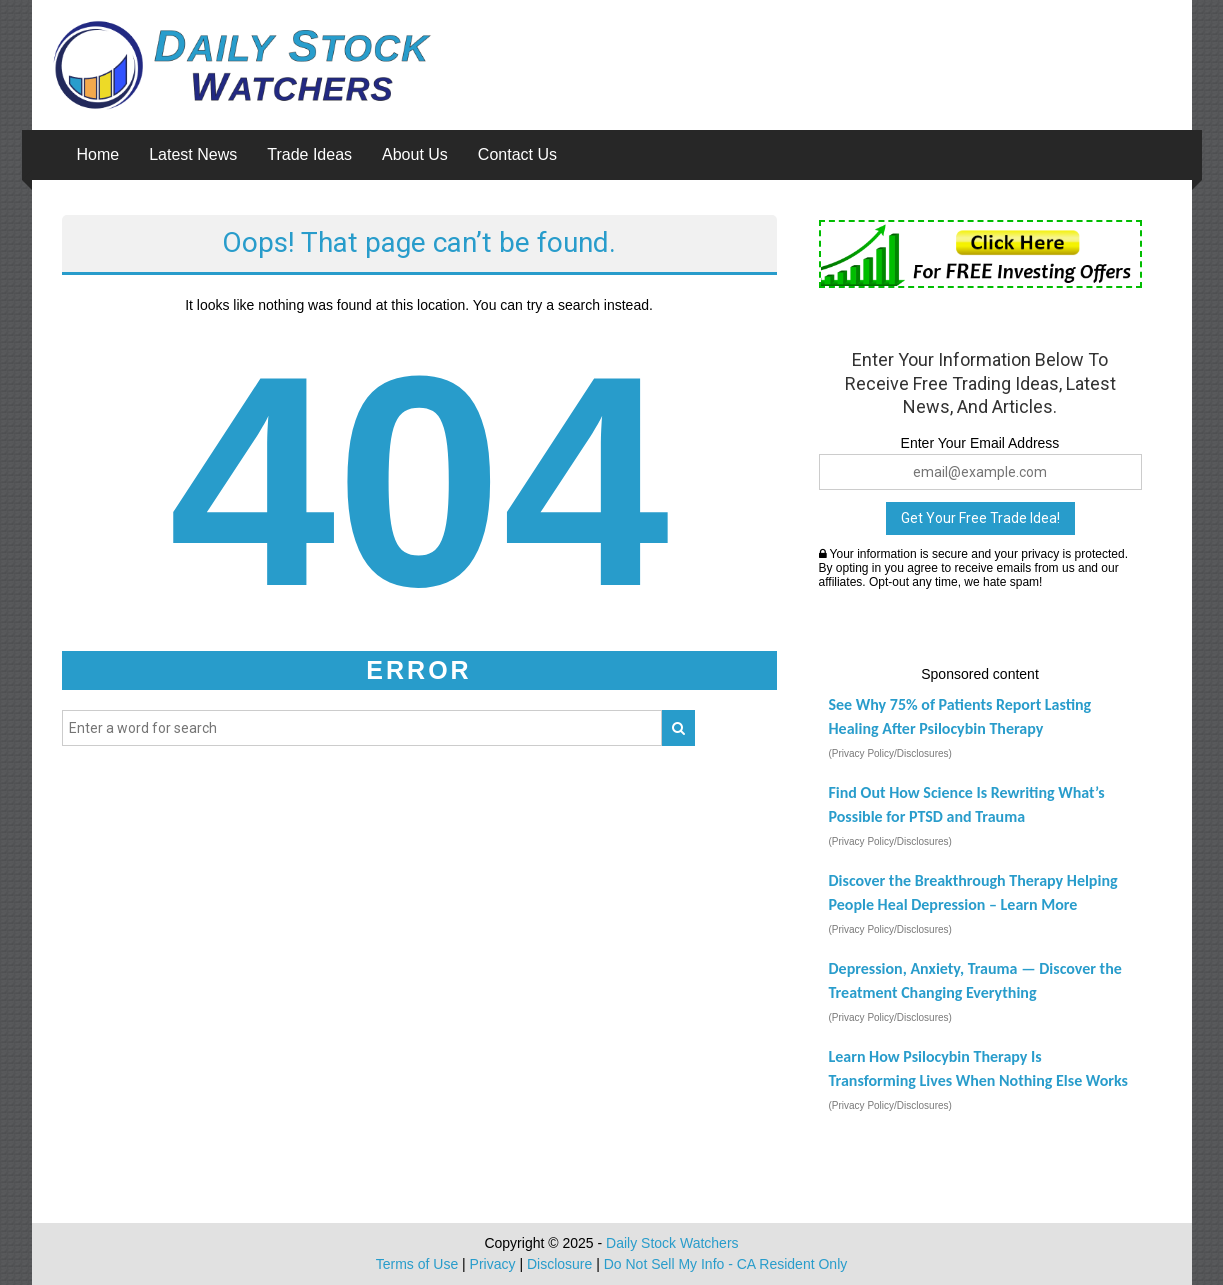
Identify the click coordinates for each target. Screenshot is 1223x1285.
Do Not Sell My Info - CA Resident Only (726, 1264)
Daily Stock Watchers (672, 1243)
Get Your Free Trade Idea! (980, 518)
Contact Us (517, 154)
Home (98, 154)
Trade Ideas (309, 154)
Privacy (493, 1264)
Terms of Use (417, 1264)
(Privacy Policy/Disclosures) (890, 753)
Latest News (193, 154)
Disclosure (559, 1264)
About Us (415, 154)
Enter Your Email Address (980, 443)
